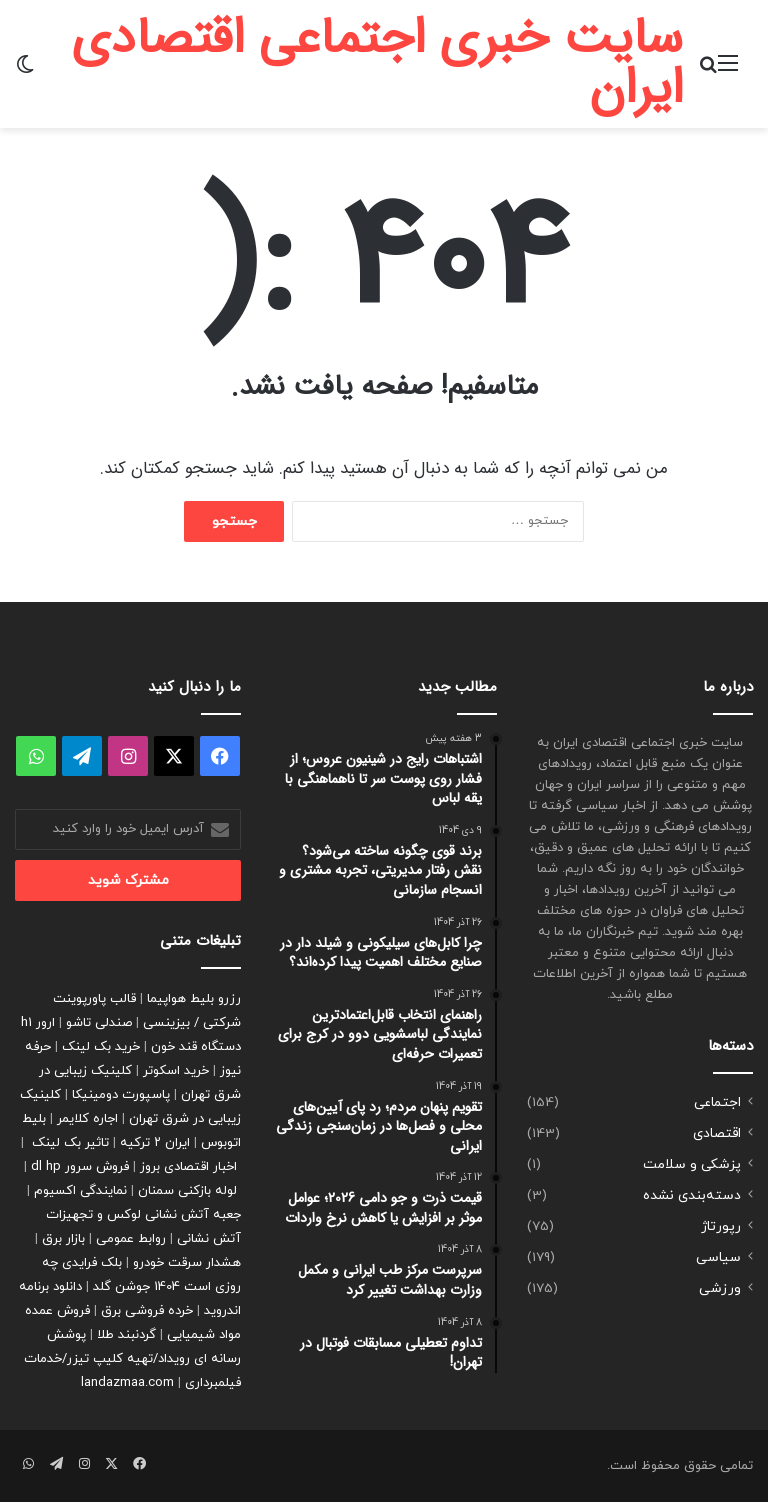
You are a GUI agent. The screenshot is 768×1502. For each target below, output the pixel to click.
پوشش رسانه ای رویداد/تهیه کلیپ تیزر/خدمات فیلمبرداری (132, 1359)
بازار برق (63, 1239)
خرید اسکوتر (176, 1071)
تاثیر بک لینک (70, 1143)
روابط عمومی (131, 1239)
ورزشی (720, 1288)
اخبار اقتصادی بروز (188, 1167)
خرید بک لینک (101, 1047)
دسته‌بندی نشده (692, 1195)
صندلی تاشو (99, 1023)
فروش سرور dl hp (80, 1167)
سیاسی (718, 1257)
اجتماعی (717, 1102)
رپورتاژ (721, 1226)
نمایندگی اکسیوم (80, 1191)
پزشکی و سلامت (692, 1164)
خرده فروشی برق (147, 1311)
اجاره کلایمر (87, 1119)
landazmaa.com (127, 1383)
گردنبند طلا (126, 1335)
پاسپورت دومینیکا (121, 1095)
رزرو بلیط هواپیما (194, 999)
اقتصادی (717, 1133)
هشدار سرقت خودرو (187, 1263)
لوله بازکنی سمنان (187, 1191)
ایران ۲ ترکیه (155, 1143)
